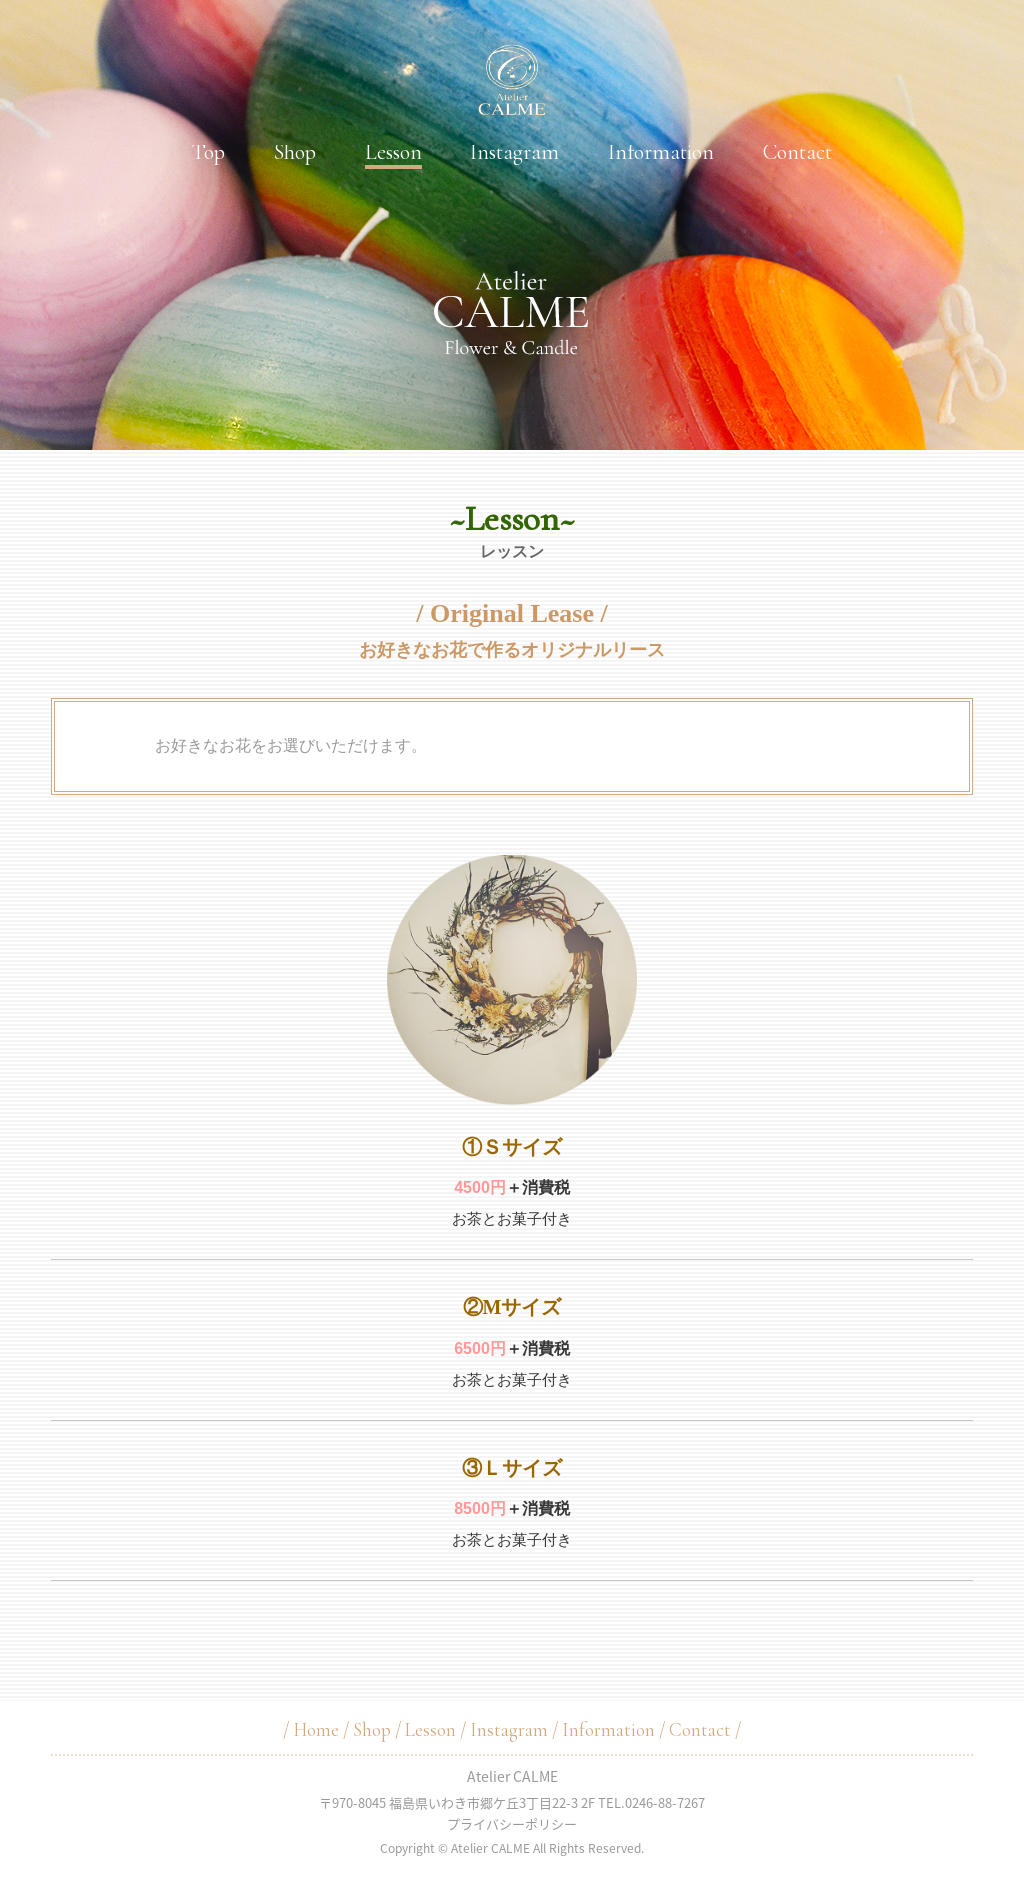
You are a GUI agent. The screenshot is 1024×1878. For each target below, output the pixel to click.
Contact (797, 152)
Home (316, 1729)
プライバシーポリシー (512, 1823)
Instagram (514, 152)
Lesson (393, 152)
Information (661, 152)
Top (208, 152)
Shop (295, 152)
